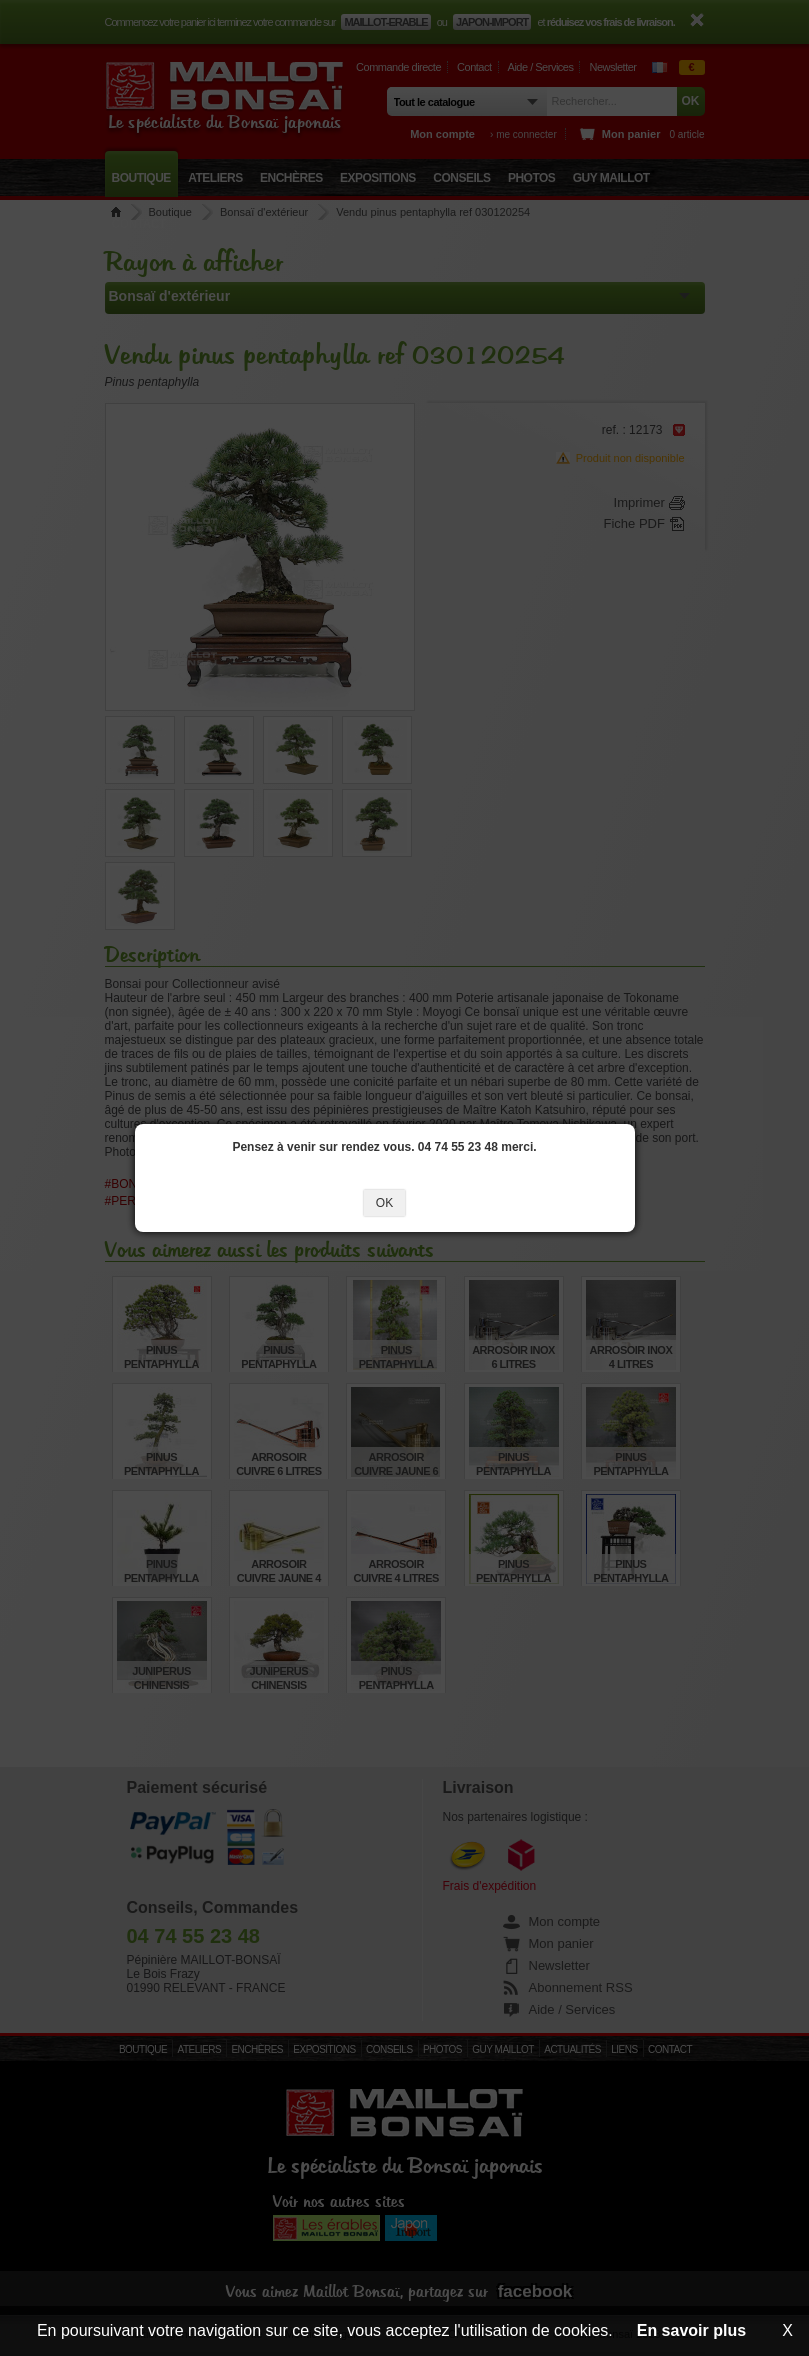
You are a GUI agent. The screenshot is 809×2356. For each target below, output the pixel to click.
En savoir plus (691, 2330)
